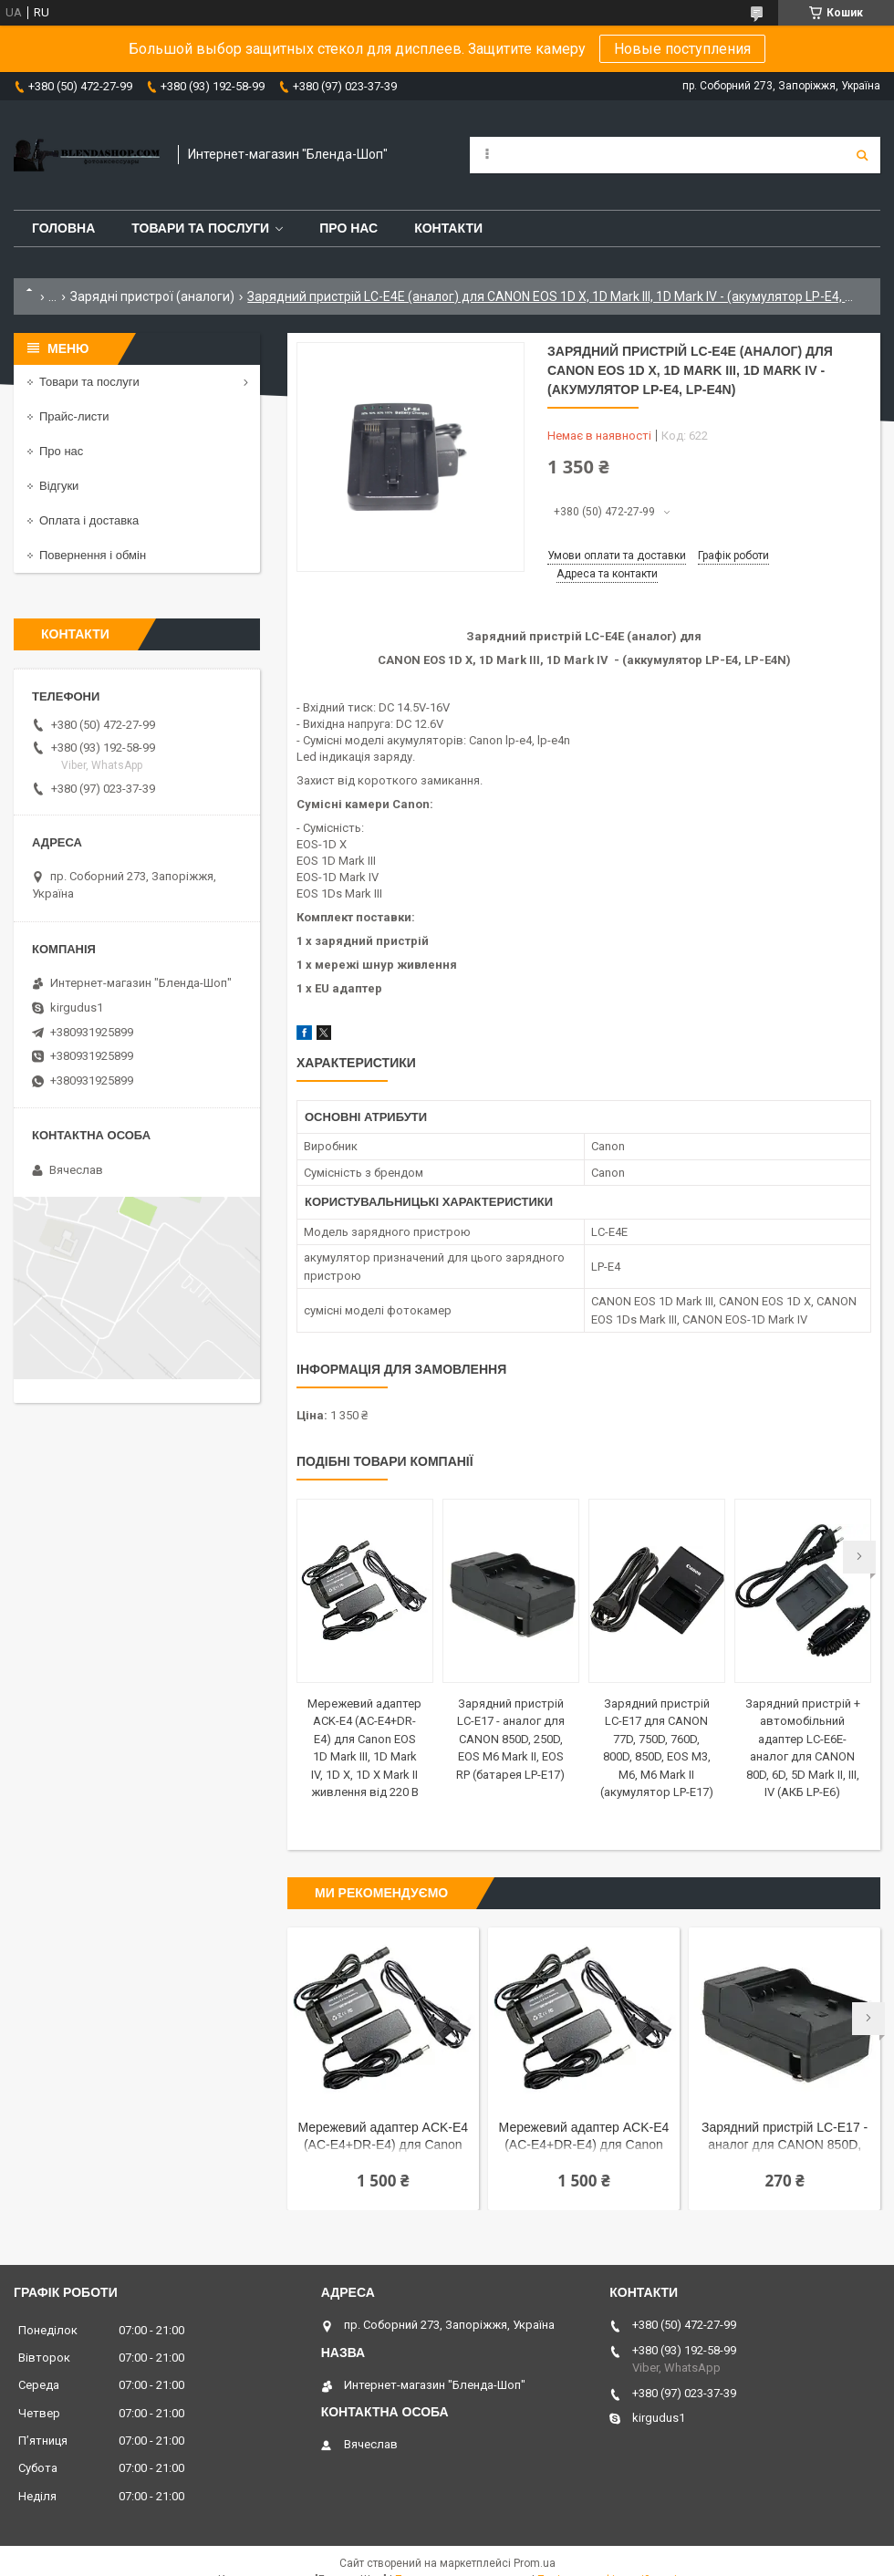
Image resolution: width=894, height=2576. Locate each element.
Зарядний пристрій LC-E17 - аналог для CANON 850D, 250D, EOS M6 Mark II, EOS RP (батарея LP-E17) (510, 1739)
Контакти (448, 228)
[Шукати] (862, 155)
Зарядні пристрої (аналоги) (152, 296)
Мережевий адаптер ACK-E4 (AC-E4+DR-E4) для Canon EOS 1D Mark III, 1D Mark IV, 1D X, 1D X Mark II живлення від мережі (382, 2137)
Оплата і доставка (89, 520)
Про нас (348, 228)
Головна (63, 228)
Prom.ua (535, 2563)
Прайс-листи (74, 416)
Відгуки (58, 486)
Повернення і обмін (92, 555)
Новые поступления (682, 48)
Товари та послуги (200, 228)
